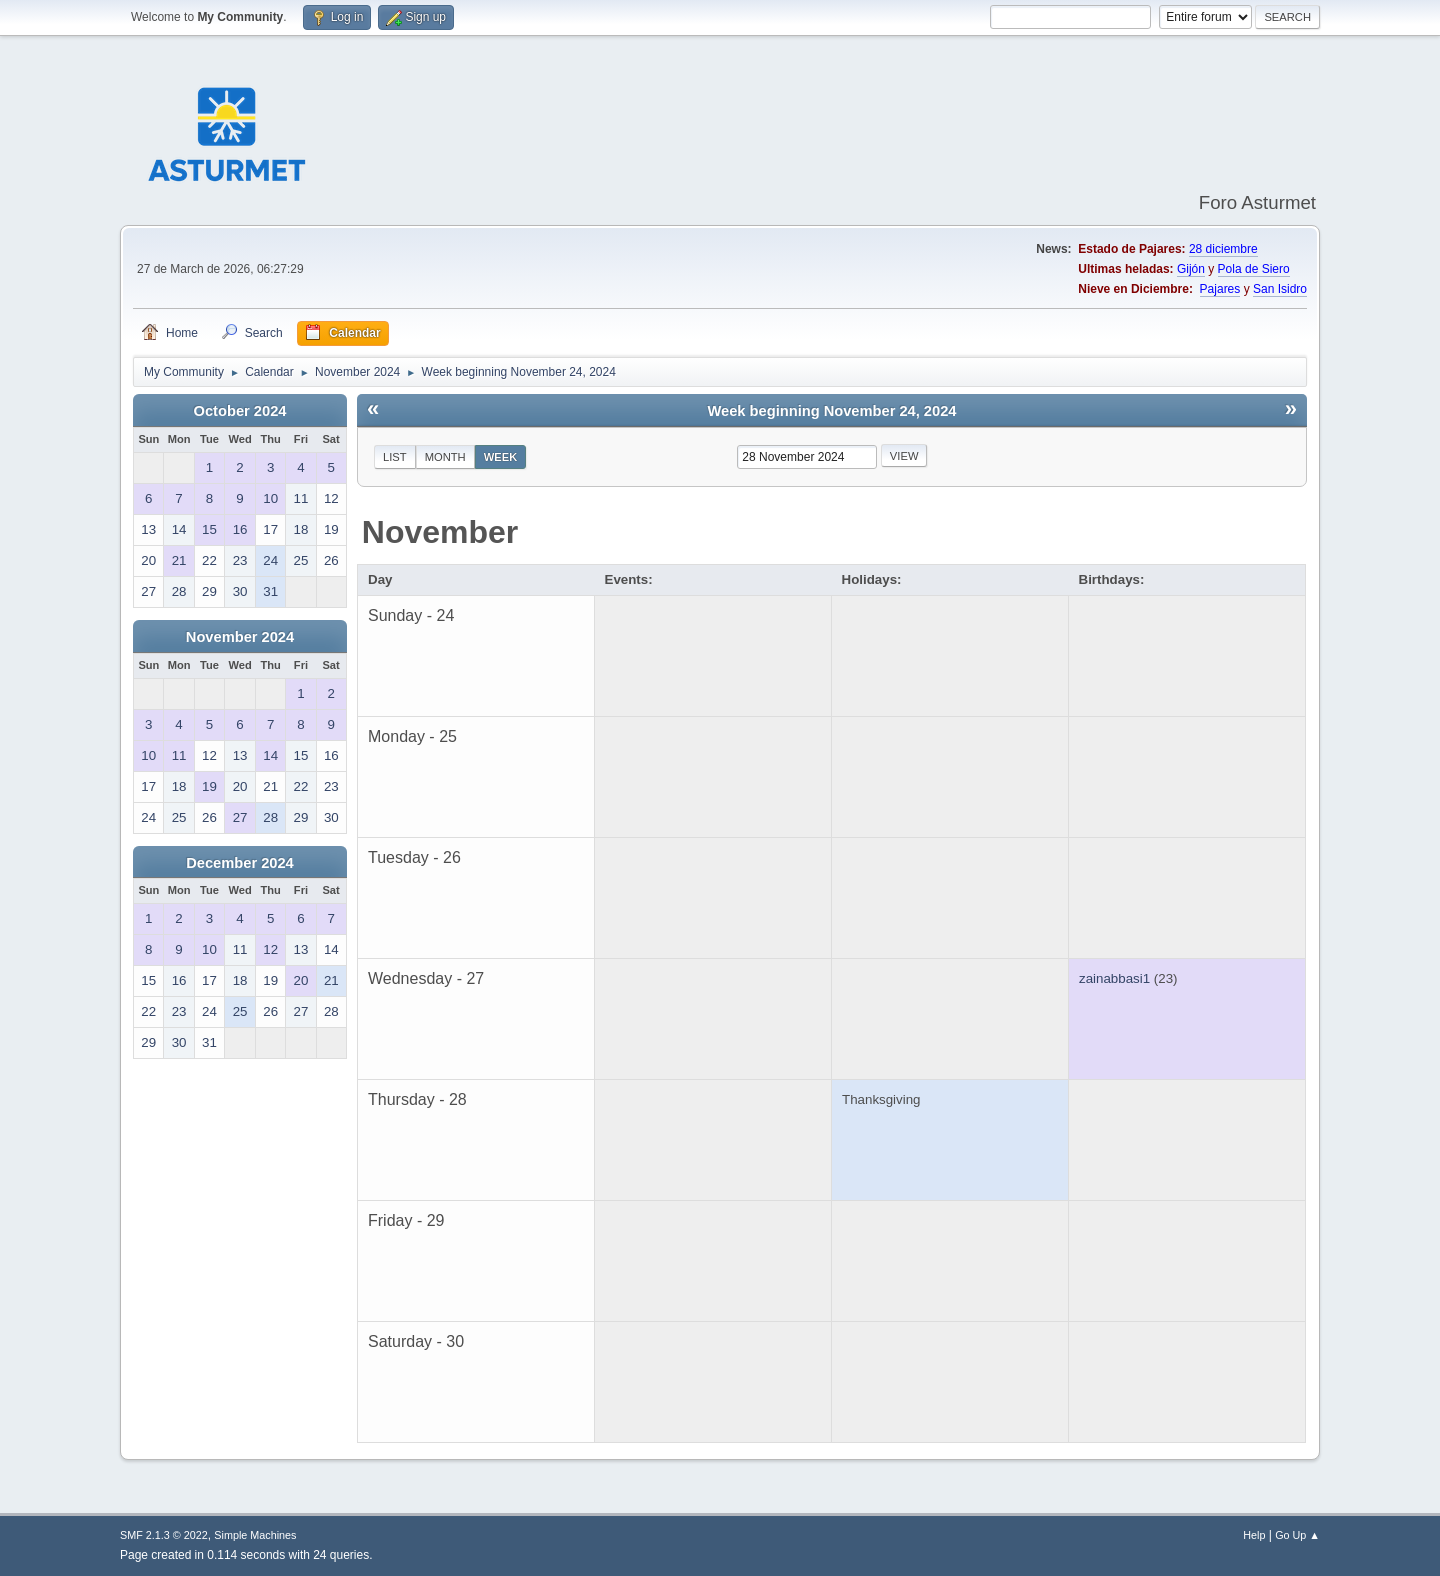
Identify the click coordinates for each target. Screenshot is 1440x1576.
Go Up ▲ (1297, 1535)
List (395, 457)
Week (501, 457)
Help (1254, 1535)
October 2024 (240, 411)
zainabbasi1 (1114, 978)
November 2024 (240, 637)
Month (445, 457)
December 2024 (240, 863)
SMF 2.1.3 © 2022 (164, 1535)
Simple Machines (255, 1535)
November (440, 532)
